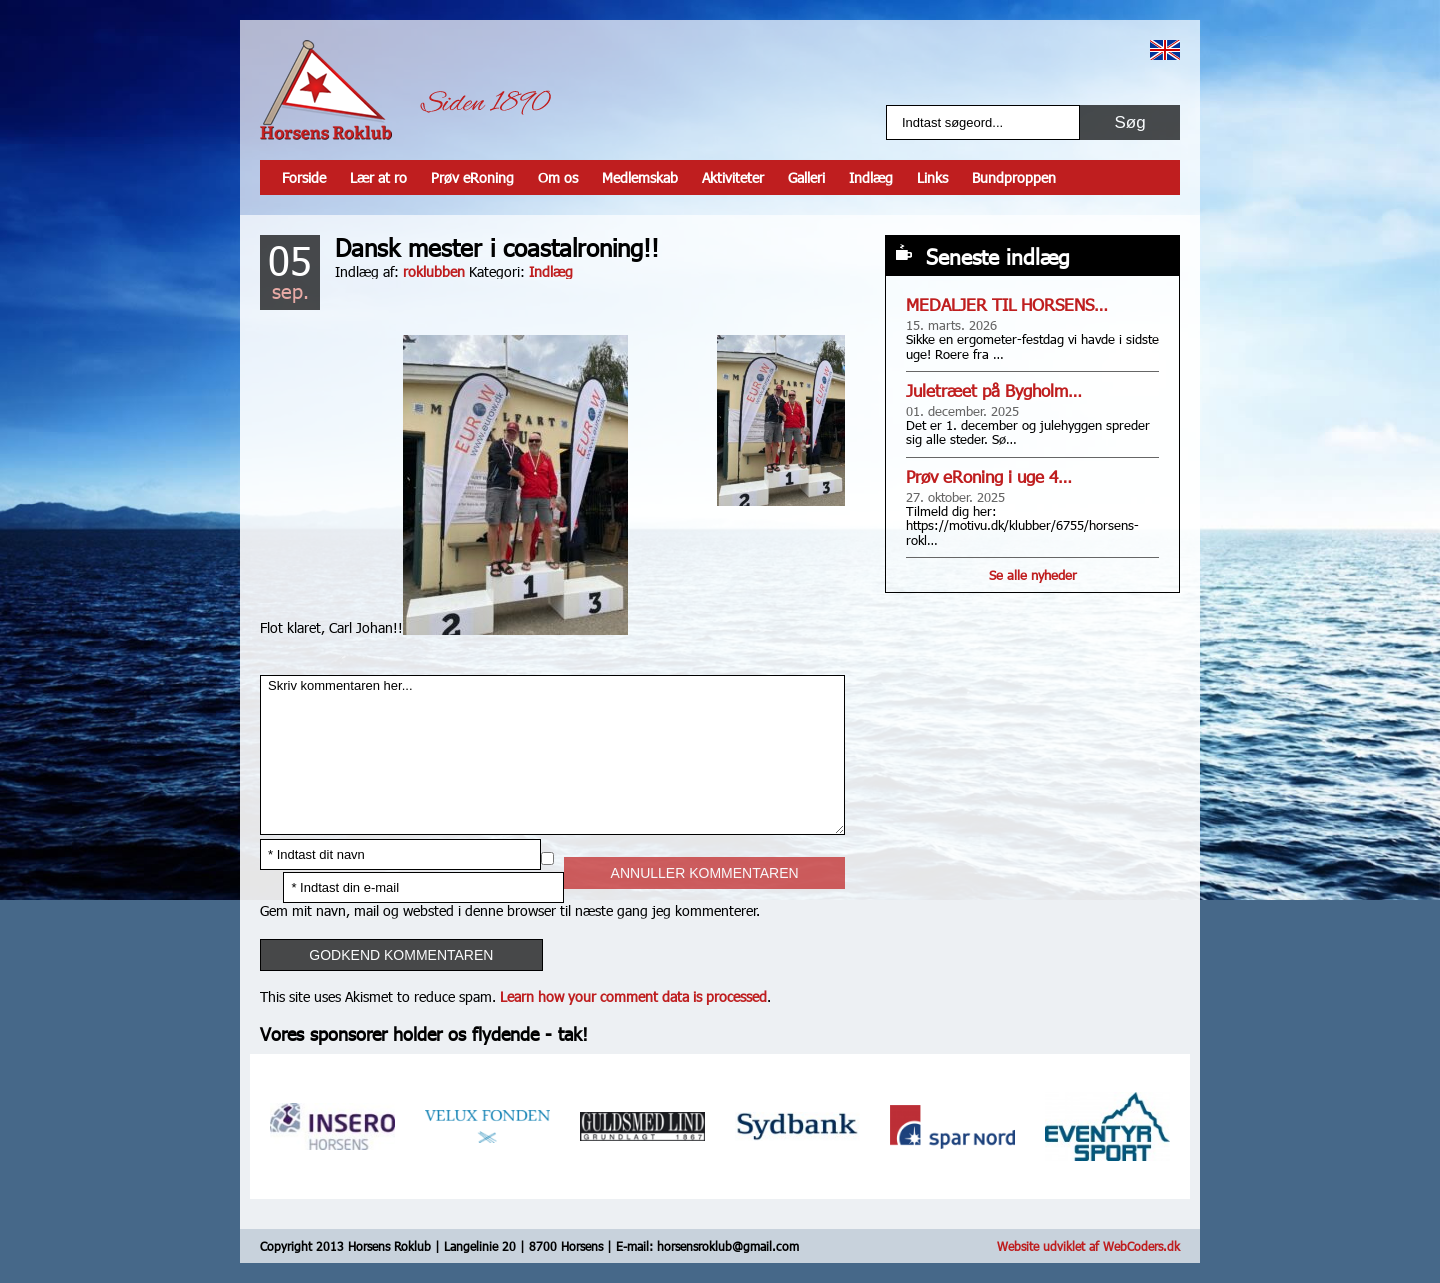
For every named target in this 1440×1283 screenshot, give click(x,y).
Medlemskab (640, 177)
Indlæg (871, 177)
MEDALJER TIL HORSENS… (1007, 304)
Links (932, 177)
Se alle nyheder (1033, 575)
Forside (304, 177)
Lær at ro (378, 177)
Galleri (806, 177)
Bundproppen (1014, 177)
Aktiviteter (733, 177)
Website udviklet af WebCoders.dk (1088, 1246)
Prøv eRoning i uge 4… (989, 476)
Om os (558, 177)
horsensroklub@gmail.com (728, 1246)
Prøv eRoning (472, 177)
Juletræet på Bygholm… (994, 390)
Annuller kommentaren (705, 873)
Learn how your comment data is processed (633, 996)
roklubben (434, 271)
